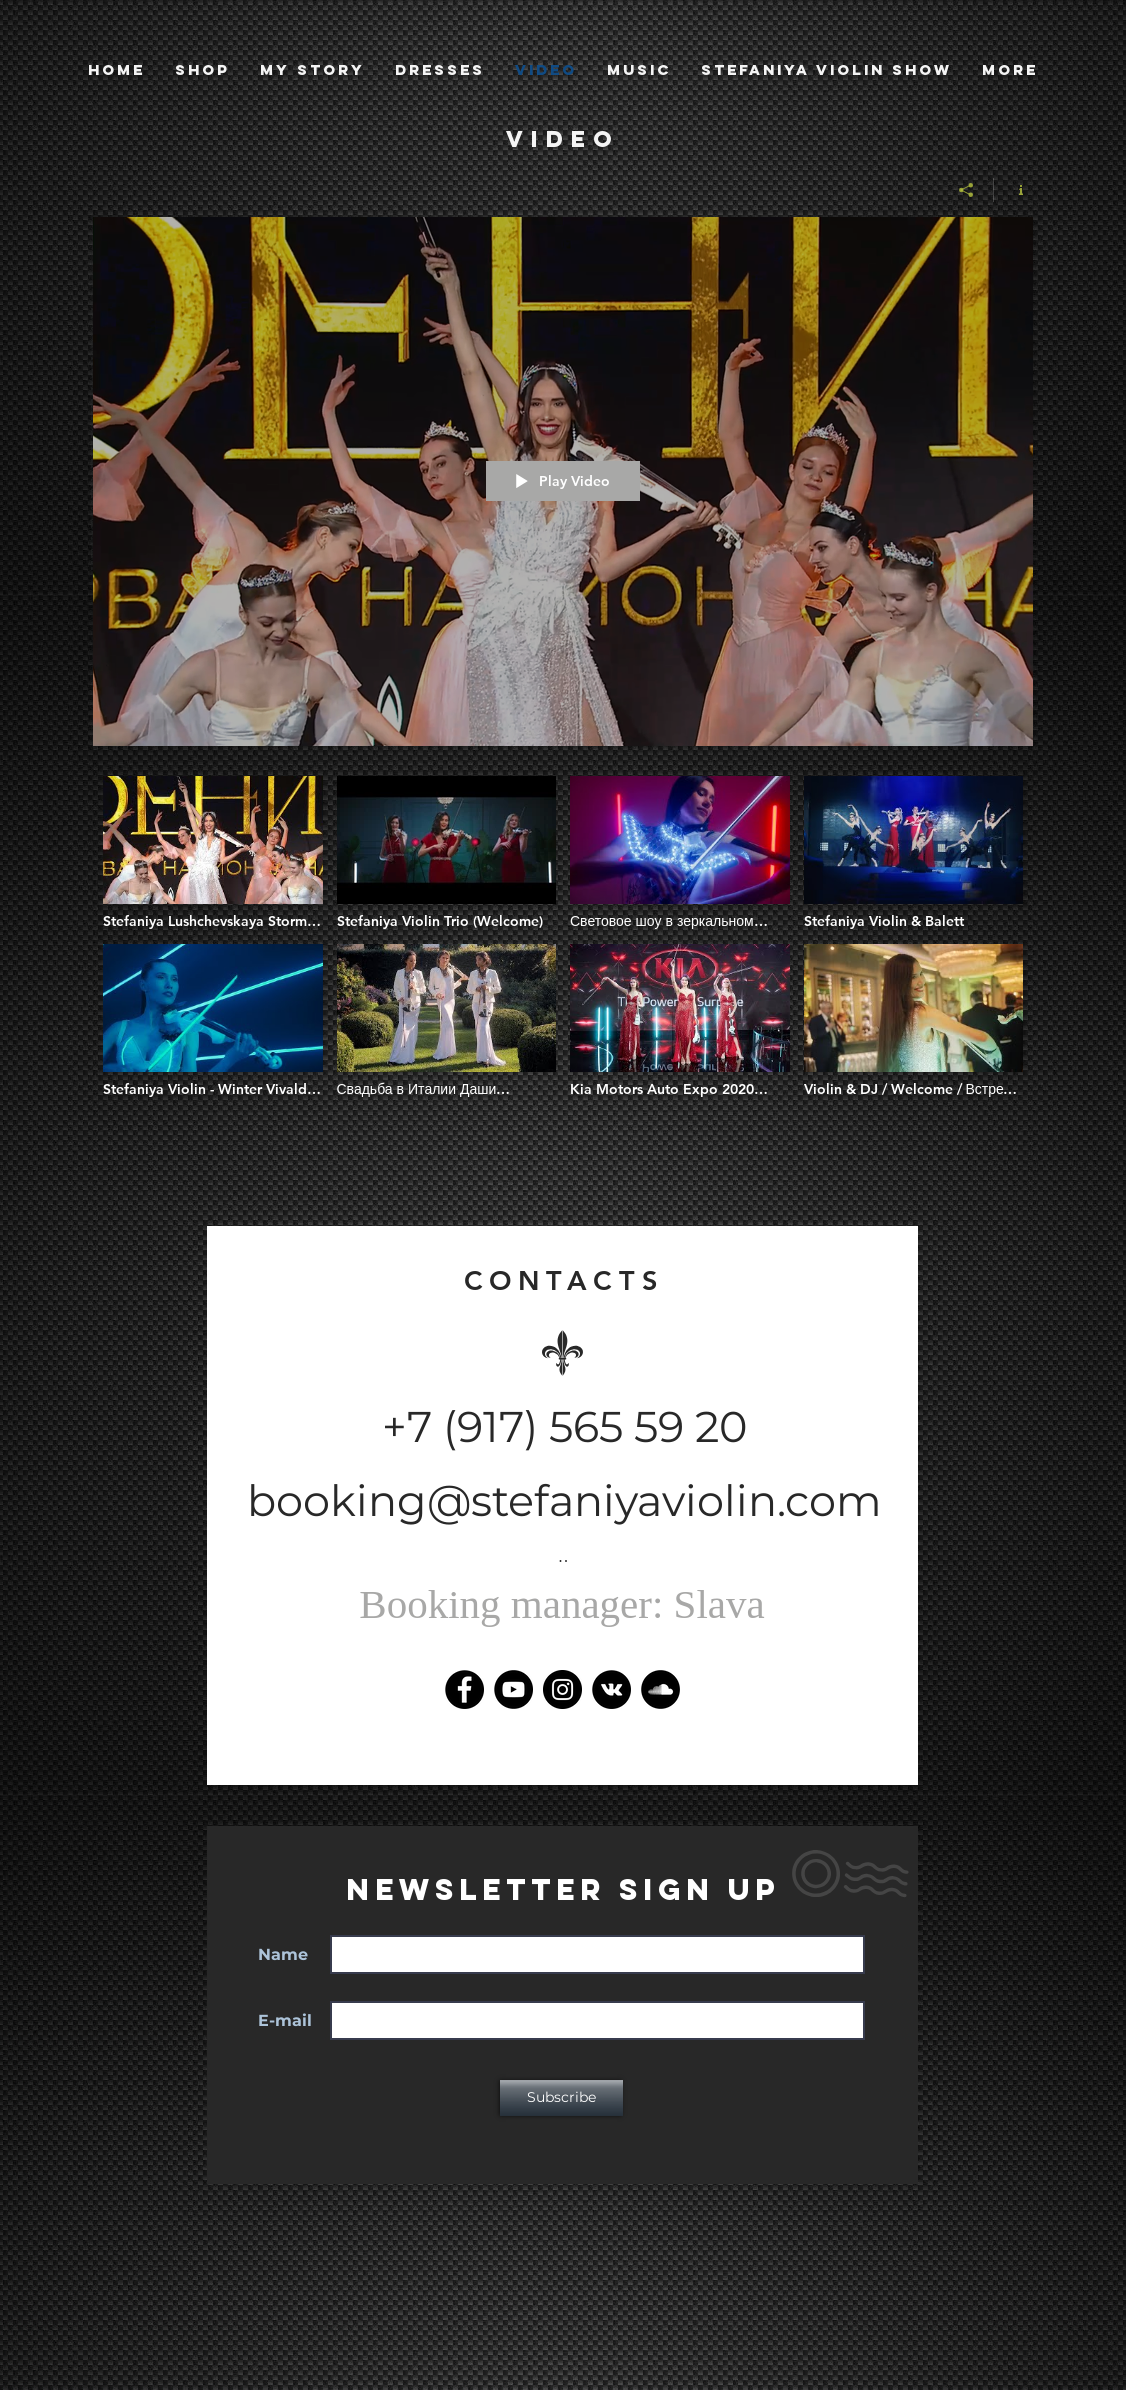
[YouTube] (513, 1689)
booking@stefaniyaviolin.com (564, 1500)
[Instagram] (562, 1689)
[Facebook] (464, 1689)
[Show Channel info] (1013, 190)
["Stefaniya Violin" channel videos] (563, 960)
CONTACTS (564, 1280)
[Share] (966, 190)
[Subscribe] (561, 2098)
